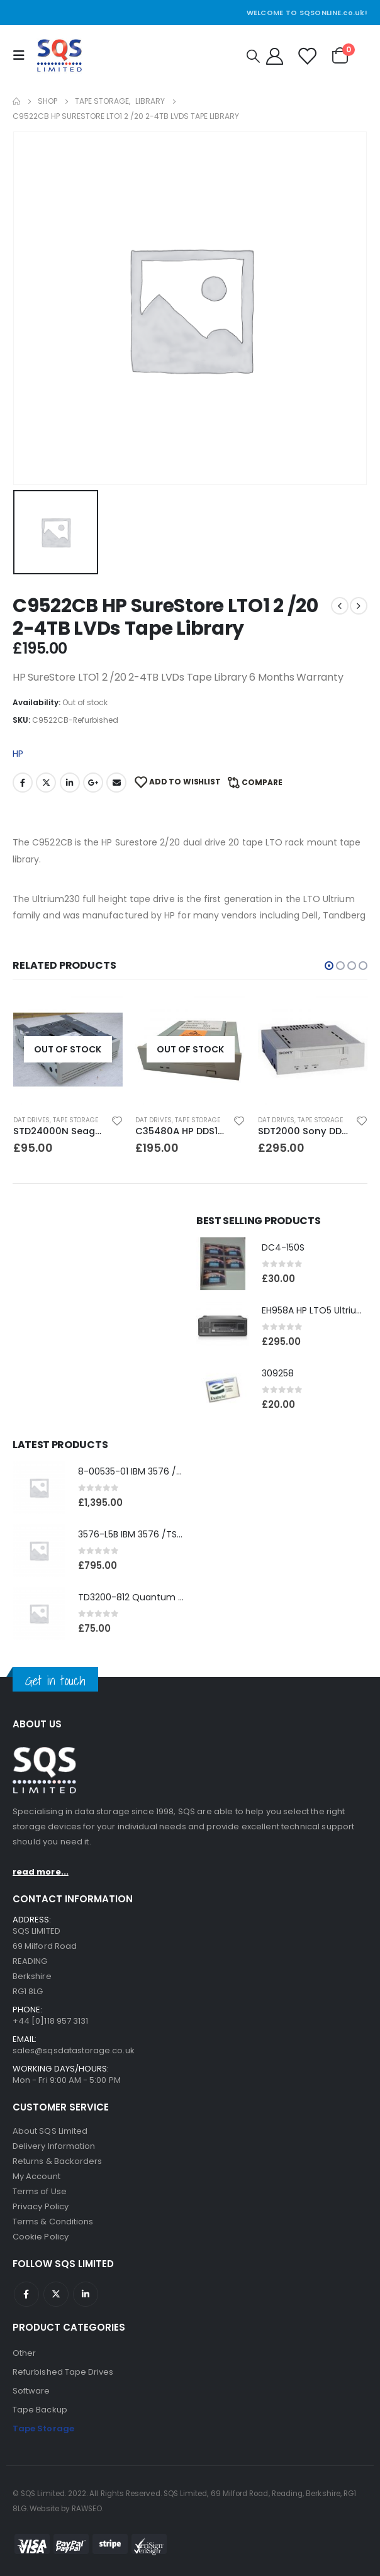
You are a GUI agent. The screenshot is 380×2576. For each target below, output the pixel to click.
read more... (41, 1872)
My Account (36, 2176)
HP (18, 753)
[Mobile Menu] (22, 55)
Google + (93, 782)
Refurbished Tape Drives (63, 2372)
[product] (68, 1050)
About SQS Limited (50, 2131)
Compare (262, 782)
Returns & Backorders (57, 2161)
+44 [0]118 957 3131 (50, 2021)
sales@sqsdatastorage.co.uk (74, 2050)
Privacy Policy (41, 2206)
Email (116, 782)
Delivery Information (54, 2146)
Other (24, 2353)
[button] (329, 965)
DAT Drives (31, 1120)
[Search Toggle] (253, 56)
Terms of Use (40, 2191)
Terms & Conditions (53, 2222)
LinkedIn (70, 782)
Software (31, 2391)
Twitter (46, 782)
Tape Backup (40, 2410)
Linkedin (85, 2294)
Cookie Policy (41, 2237)
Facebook (23, 782)
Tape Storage (75, 1120)
